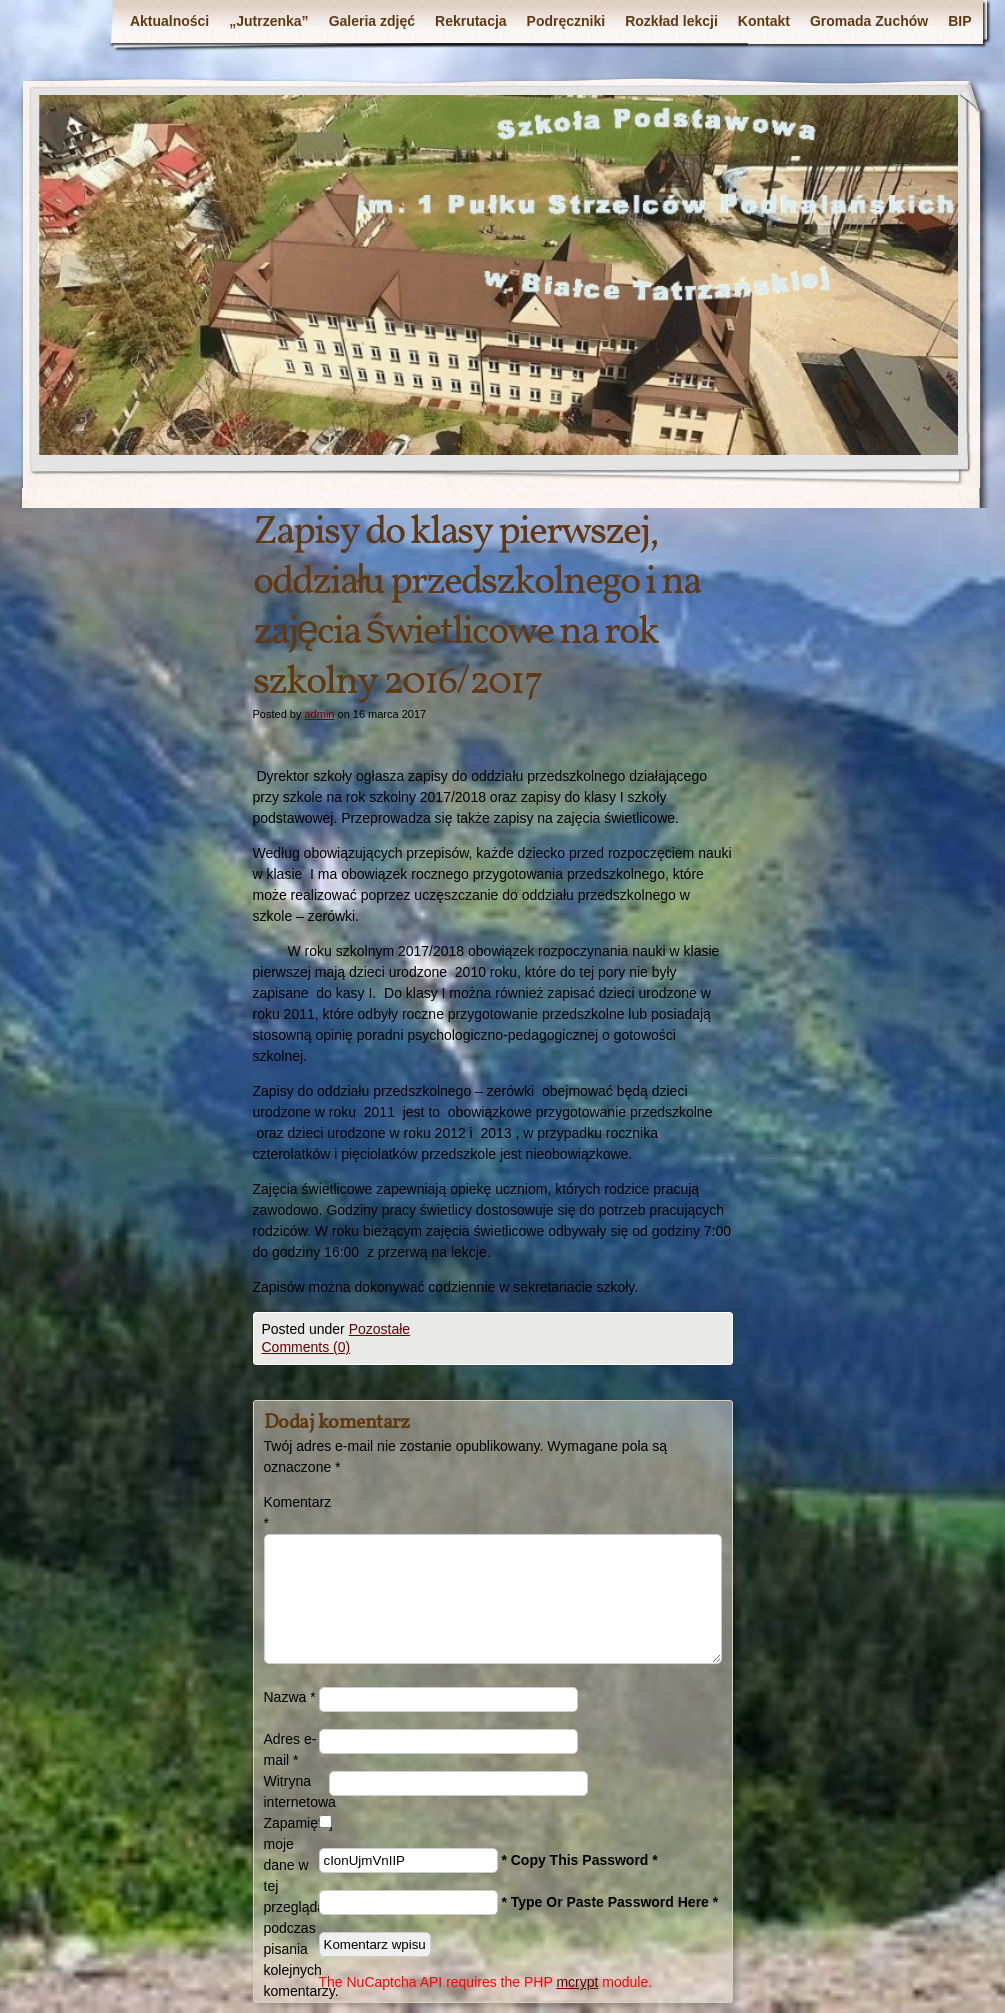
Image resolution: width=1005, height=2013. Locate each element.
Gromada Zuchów (869, 21)
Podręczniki (566, 21)
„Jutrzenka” (268, 21)
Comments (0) (306, 1347)
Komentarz (291, 1512)
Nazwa (290, 1697)
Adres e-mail (290, 1749)
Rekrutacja (471, 21)
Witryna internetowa (296, 1791)
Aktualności (169, 21)
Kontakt (764, 21)
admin (319, 714)
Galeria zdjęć (372, 21)
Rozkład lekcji (671, 21)
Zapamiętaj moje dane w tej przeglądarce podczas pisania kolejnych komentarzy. (291, 1907)
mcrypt (577, 1982)
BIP (959, 21)
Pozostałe (379, 1329)
